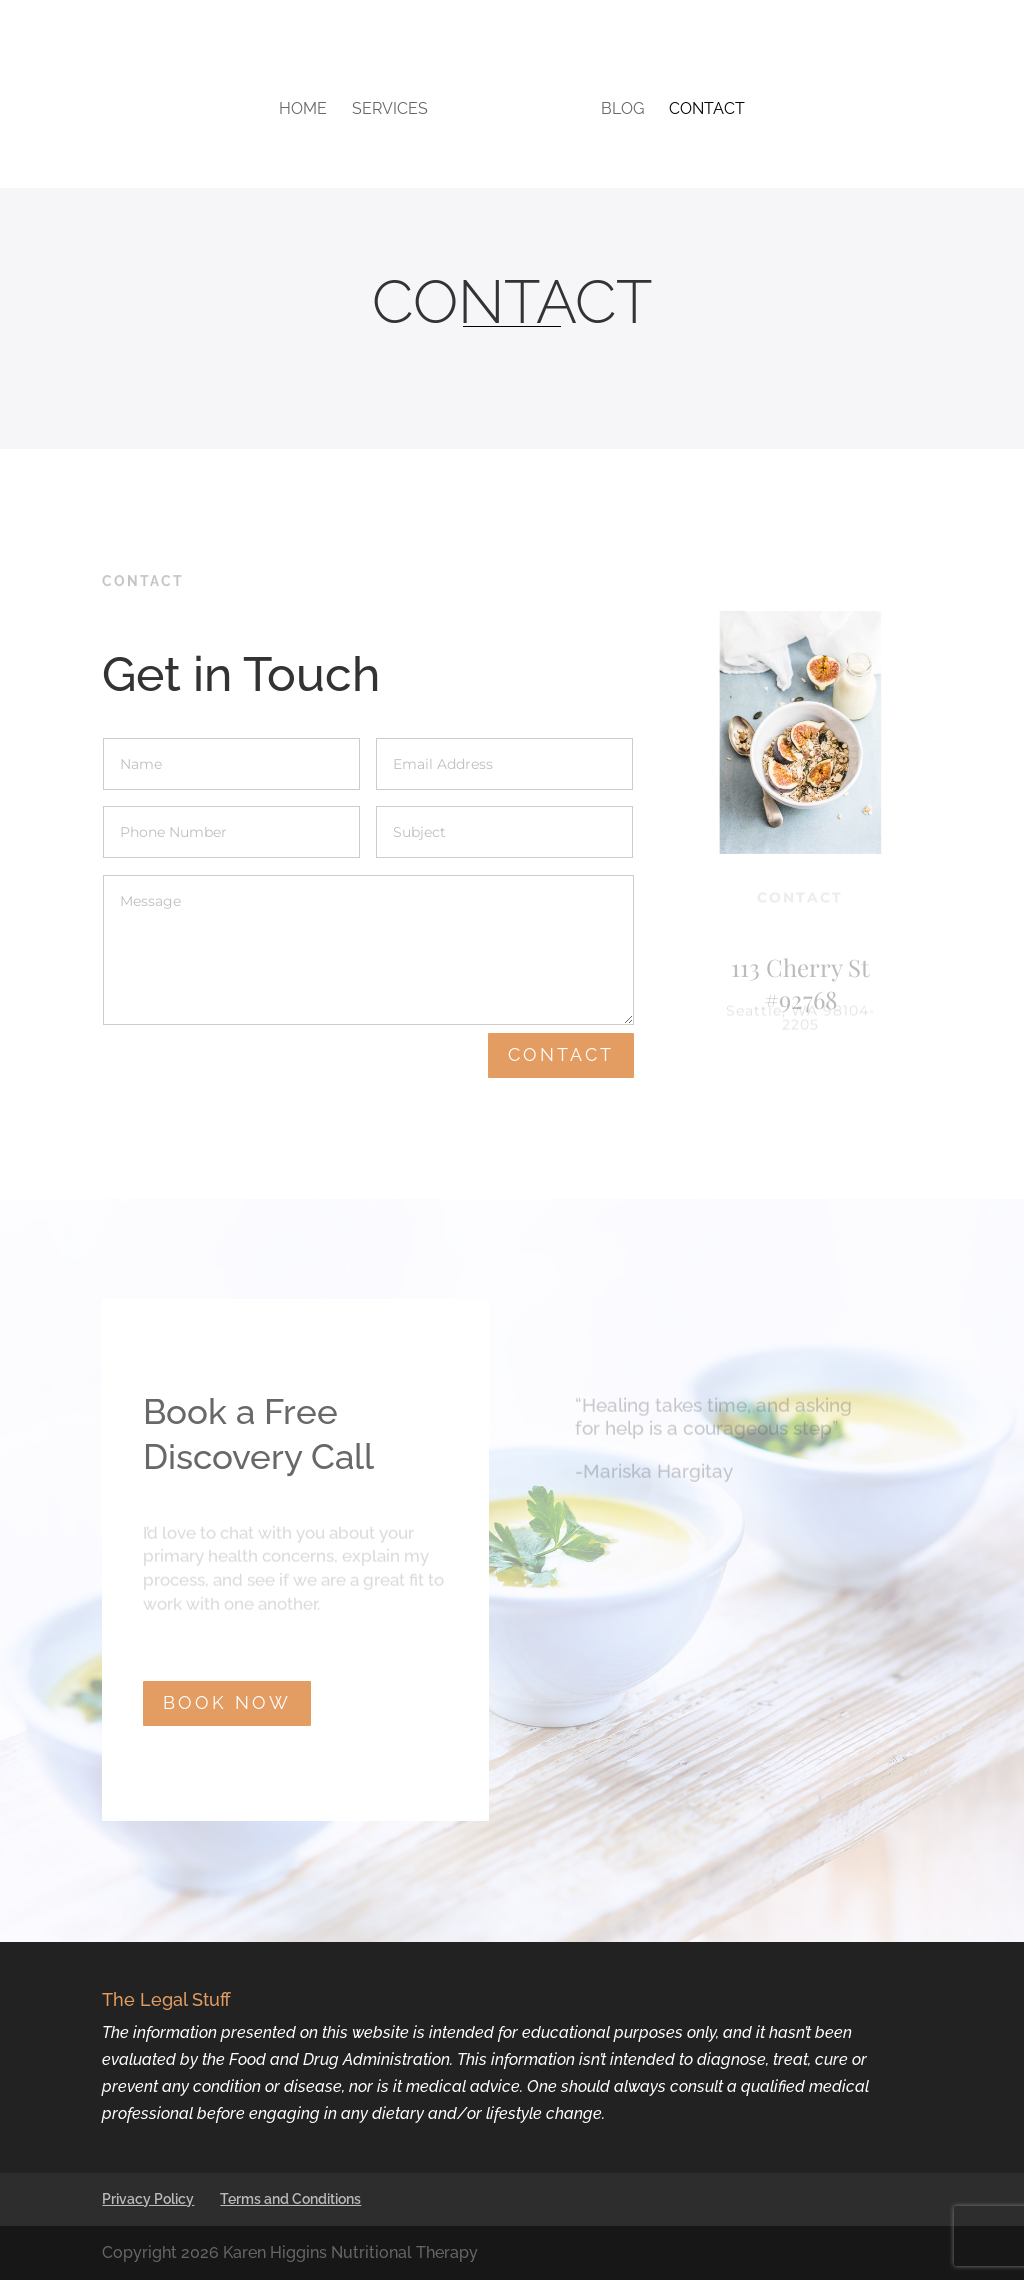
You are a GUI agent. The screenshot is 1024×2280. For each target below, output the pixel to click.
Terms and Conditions (290, 2199)
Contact (707, 110)
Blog (622, 110)
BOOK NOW (227, 1702)
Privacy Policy (148, 2199)
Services (390, 110)
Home (303, 110)
